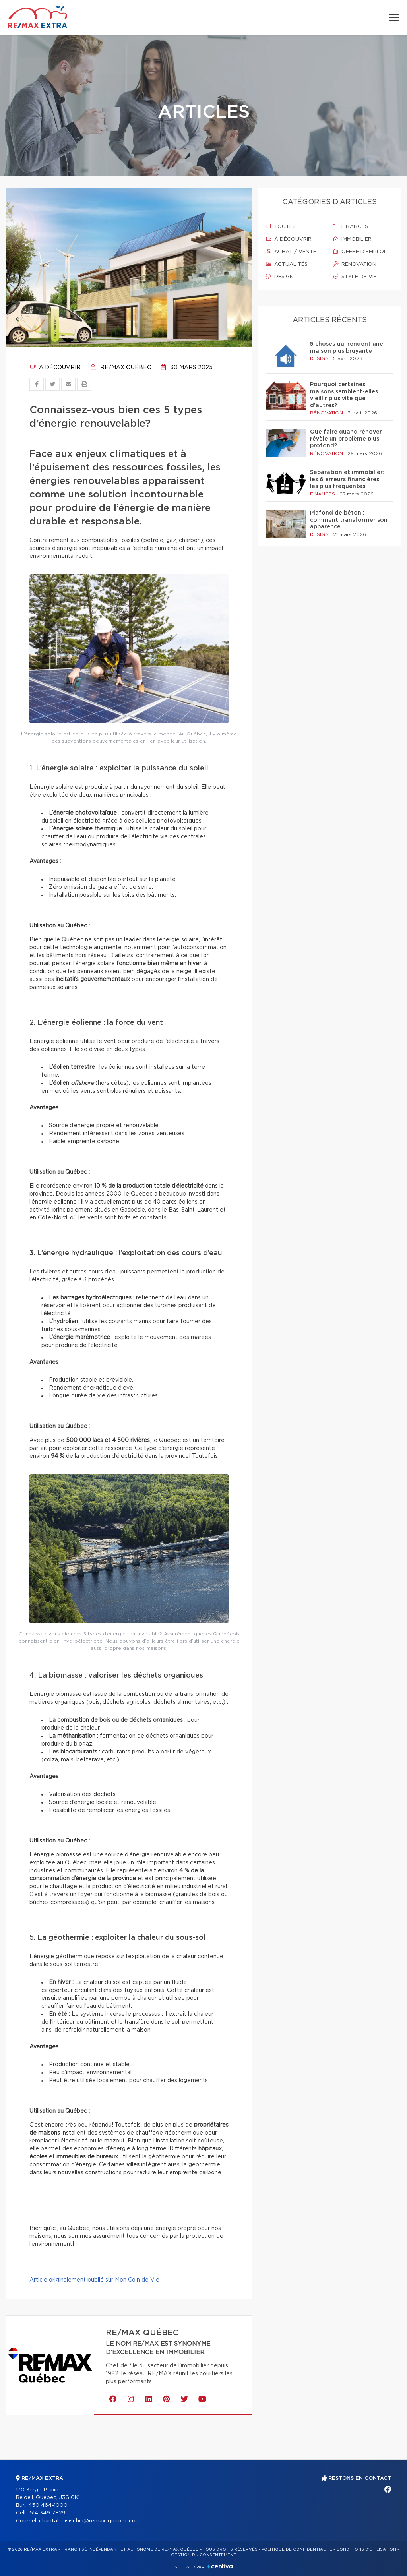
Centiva (220, 2566)
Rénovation (354, 264)
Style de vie (355, 276)
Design (280, 276)
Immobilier (352, 239)
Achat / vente (291, 251)
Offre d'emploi (359, 251)
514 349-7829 (47, 2513)
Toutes (281, 226)
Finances (350, 226)
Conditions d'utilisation (366, 2549)
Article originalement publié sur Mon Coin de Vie (94, 2280)
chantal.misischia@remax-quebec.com (90, 2521)
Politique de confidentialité (297, 2549)
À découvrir (55, 367)
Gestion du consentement (203, 2555)
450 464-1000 (48, 2505)
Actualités (287, 264)
